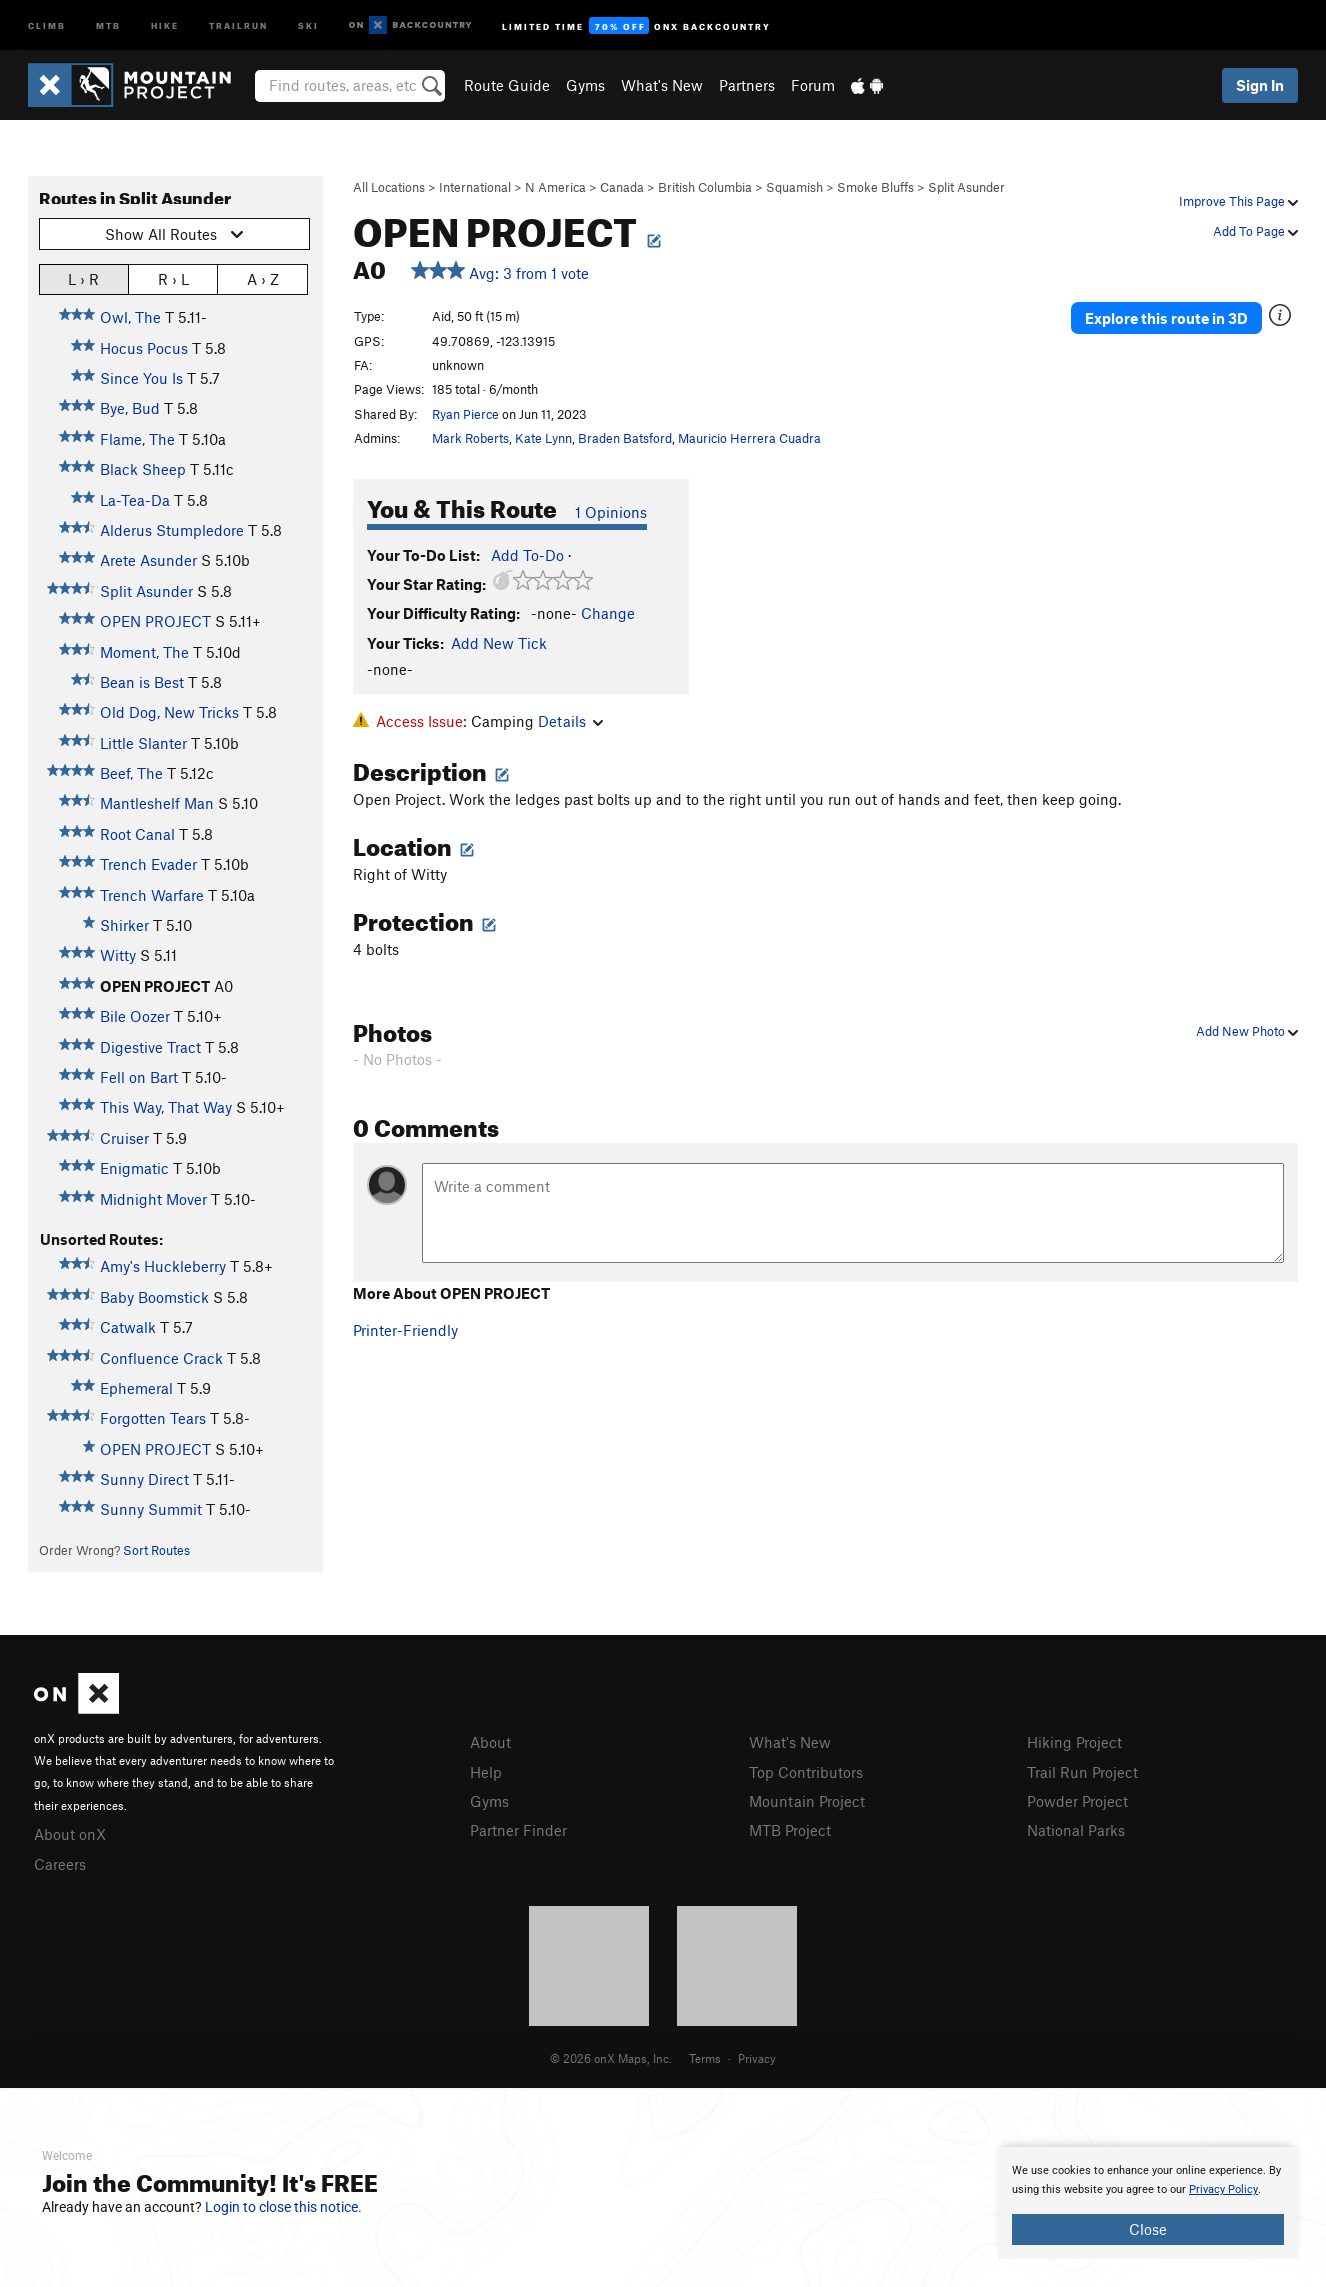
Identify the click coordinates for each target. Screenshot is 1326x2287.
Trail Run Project (1082, 1772)
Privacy (757, 2058)
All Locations (389, 187)
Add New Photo (1247, 1031)
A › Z (263, 278)
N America (555, 187)
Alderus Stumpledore (172, 530)
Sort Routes (156, 1550)
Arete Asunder (148, 560)
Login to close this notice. (283, 2207)
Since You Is (141, 378)
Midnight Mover (153, 1199)
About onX (70, 1834)
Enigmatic (134, 1168)
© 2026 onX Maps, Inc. (611, 2058)
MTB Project (790, 1830)
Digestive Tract (150, 1047)
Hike (165, 24)
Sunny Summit (151, 1509)
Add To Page (1255, 231)
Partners (747, 85)
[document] (1148, 2203)
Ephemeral (136, 1388)
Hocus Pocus (144, 348)
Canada (622, 187)
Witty (118, 955)
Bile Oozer (135, 1016)
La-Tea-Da (135, 500)
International (475, 187)
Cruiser (124, 1138)
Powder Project (1077, 1801)
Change (608, 613)
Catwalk (128, 1327)
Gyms (585, 85)
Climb (47, 24)
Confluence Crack (161, 1358)
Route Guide (507, 85)
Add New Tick (499, 643)
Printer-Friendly (405, 1330)
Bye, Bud (130, 408)
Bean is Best (142, 682)
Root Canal (137, 834)
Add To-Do (527, 555)
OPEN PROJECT (155, 621)
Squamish (794, 187)
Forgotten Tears (153, 1418)
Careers (60, 1864)
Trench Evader (148, 864)
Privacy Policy (1223, 2189)
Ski (308, 24)
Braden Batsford (625, 438)
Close (1148, 2229)
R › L (173, 278)
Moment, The (144, 652)
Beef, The (131, 773)
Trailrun (238, 24)
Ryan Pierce (465, 414)
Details (570, 721)
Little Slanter (143, 743)
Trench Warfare (152, 895)
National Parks (1076, 1830)
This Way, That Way (166, 1107)
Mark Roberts (470, 438)
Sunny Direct (144, 1479)
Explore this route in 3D (1166, 318)
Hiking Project (1074, 1742)
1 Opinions (611, 512)
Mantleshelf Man (157, 803)
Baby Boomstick (154, 1297)
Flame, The (137, 439)
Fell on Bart (139, 1077)
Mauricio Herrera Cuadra (749, 438)
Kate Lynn (543, 438)
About (490, 1742)
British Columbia (705, 187)
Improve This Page (1238, 201)
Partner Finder (518, 1830)
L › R (83, 278)
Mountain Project (807, 1801)
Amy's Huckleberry (163, 1266)
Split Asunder (966, 187)
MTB (108, 24)
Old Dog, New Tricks (169, 712)
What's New (662, 85)
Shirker (124, 925)
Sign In (1260, 85)
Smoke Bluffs (875, 187)
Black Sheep (143, 469)
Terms (705, 2058)
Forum (813, 85)
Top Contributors (806, 1772)
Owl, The (130, 317)
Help (486, 1772)
